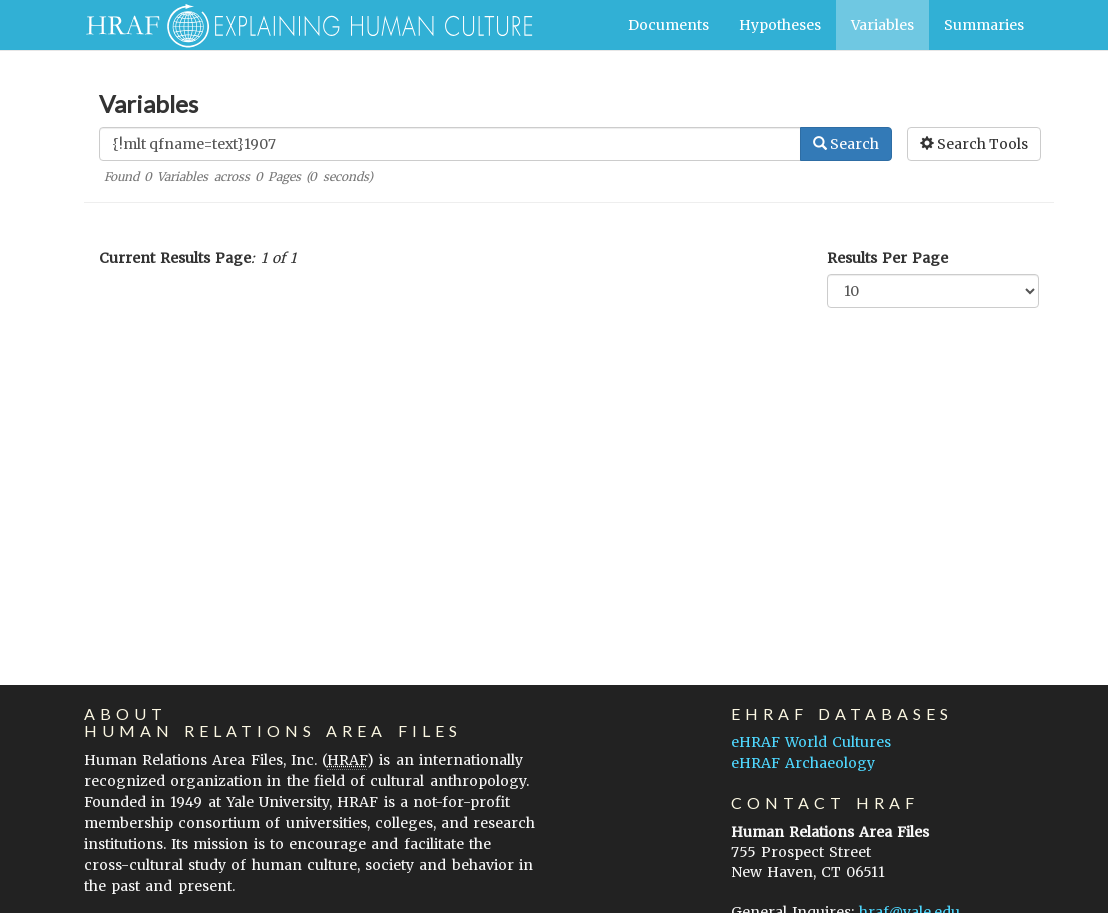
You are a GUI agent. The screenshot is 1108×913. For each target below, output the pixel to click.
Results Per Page (887, 258)
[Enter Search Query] (450, 144)
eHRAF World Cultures (811, 742)
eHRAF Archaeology (803, 763)
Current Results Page (175, 258)
